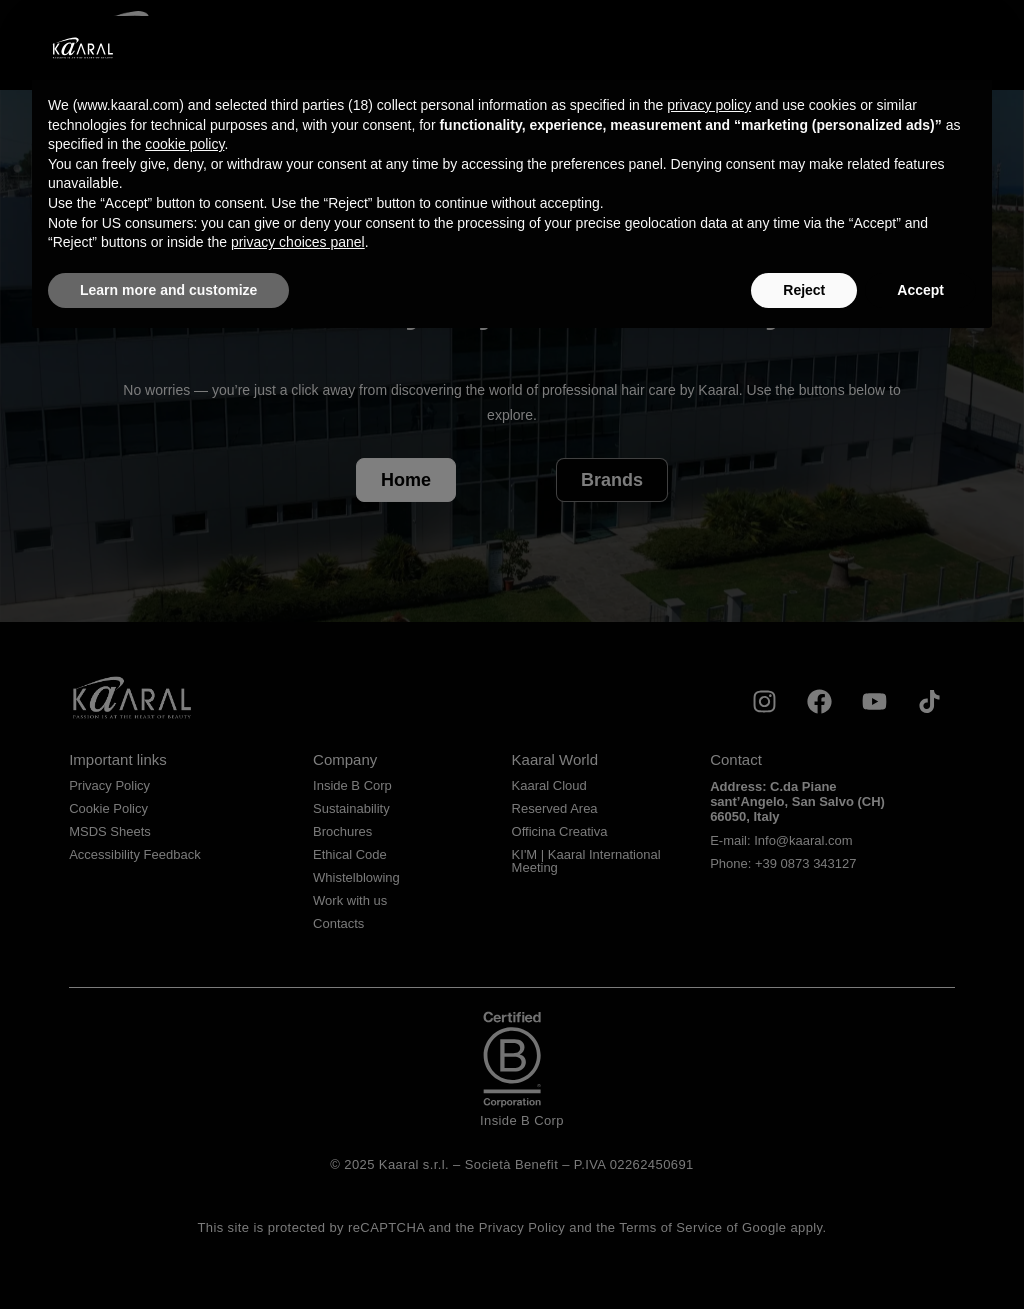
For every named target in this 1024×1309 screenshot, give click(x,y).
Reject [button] (804, 290)
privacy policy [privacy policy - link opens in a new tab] (709, 105)
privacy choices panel (298, 242)
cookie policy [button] (184, 144)
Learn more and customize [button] (168, 290)
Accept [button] (920, 290)
